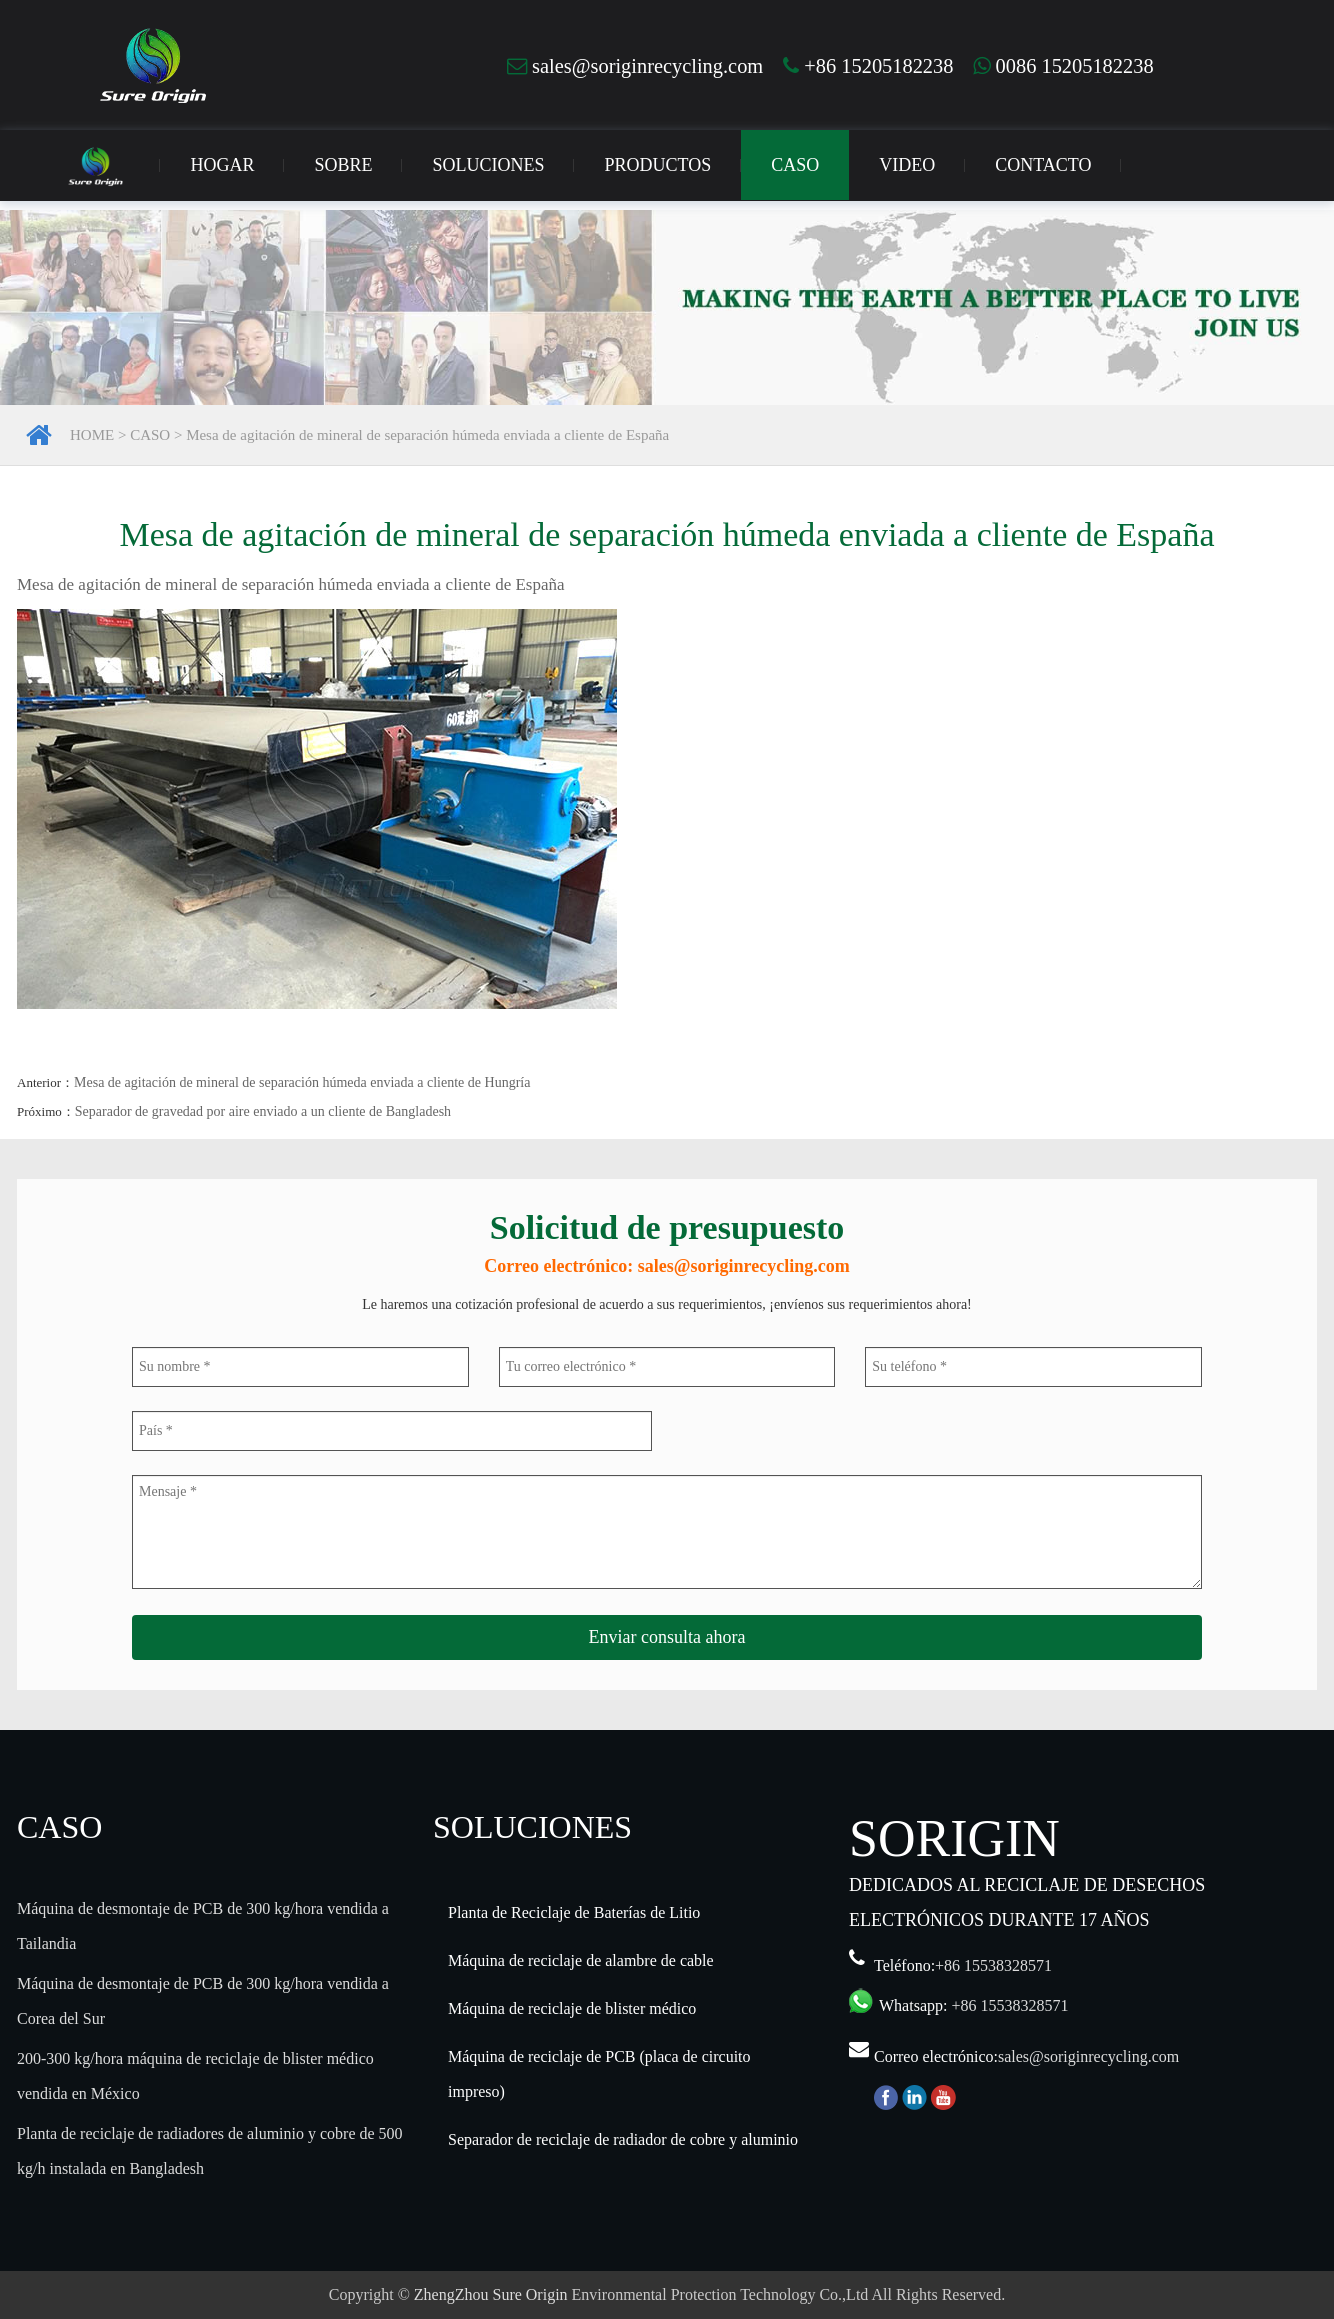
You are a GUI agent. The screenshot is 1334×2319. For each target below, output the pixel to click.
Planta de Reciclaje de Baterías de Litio (574, 1912)
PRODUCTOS (657, 165)
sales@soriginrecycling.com (635, 66)
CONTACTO (1043, 165)
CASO (795, 165)
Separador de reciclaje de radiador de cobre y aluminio (623, 2139)
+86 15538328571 (993, 1965)
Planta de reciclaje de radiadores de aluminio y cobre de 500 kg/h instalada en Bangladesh (210, 2151)
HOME (92, 435)
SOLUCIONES (488, 165)
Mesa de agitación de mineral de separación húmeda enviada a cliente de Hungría (302, 1082)
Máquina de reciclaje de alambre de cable (581, 1960)
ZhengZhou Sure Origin (491, 2294)
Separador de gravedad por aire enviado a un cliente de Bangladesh (263, 1111)
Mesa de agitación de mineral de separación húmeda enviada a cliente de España (427, 435)
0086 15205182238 (1063, 66)
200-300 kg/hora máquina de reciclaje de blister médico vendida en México (195, 2076)
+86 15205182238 (868, 66)
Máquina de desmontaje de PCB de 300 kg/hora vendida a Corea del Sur (203, 2001)
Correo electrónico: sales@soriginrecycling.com (666, 1266)
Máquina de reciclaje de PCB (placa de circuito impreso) (599, 2074)
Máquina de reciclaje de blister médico (572, 2008)
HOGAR (222, 165)
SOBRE (343, 165)
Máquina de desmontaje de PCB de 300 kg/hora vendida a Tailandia (203, 1926)
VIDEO (907, 165)
